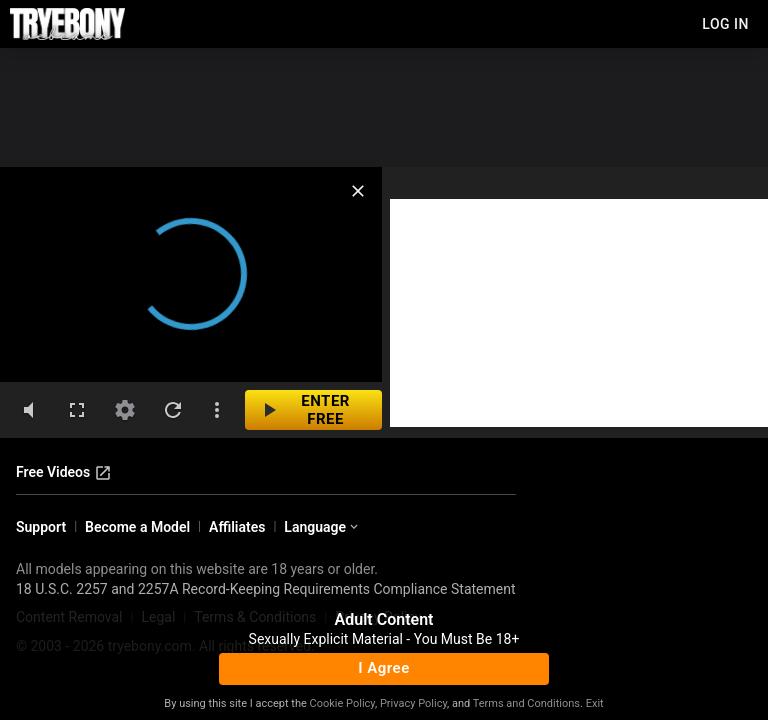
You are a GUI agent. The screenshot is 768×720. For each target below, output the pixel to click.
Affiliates (237, 527)
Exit (595, 703)
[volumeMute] (29, 410)
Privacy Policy (413, 703)
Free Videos (64, 473)
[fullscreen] (77, 410)
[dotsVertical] (217, 410)
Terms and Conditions (526, 703)
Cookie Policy (342, 703)
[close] (358, 191)
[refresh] (173, 410)
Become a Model (137, 527)
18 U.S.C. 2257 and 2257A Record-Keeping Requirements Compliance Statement (266, 589)
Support (41, 527)
